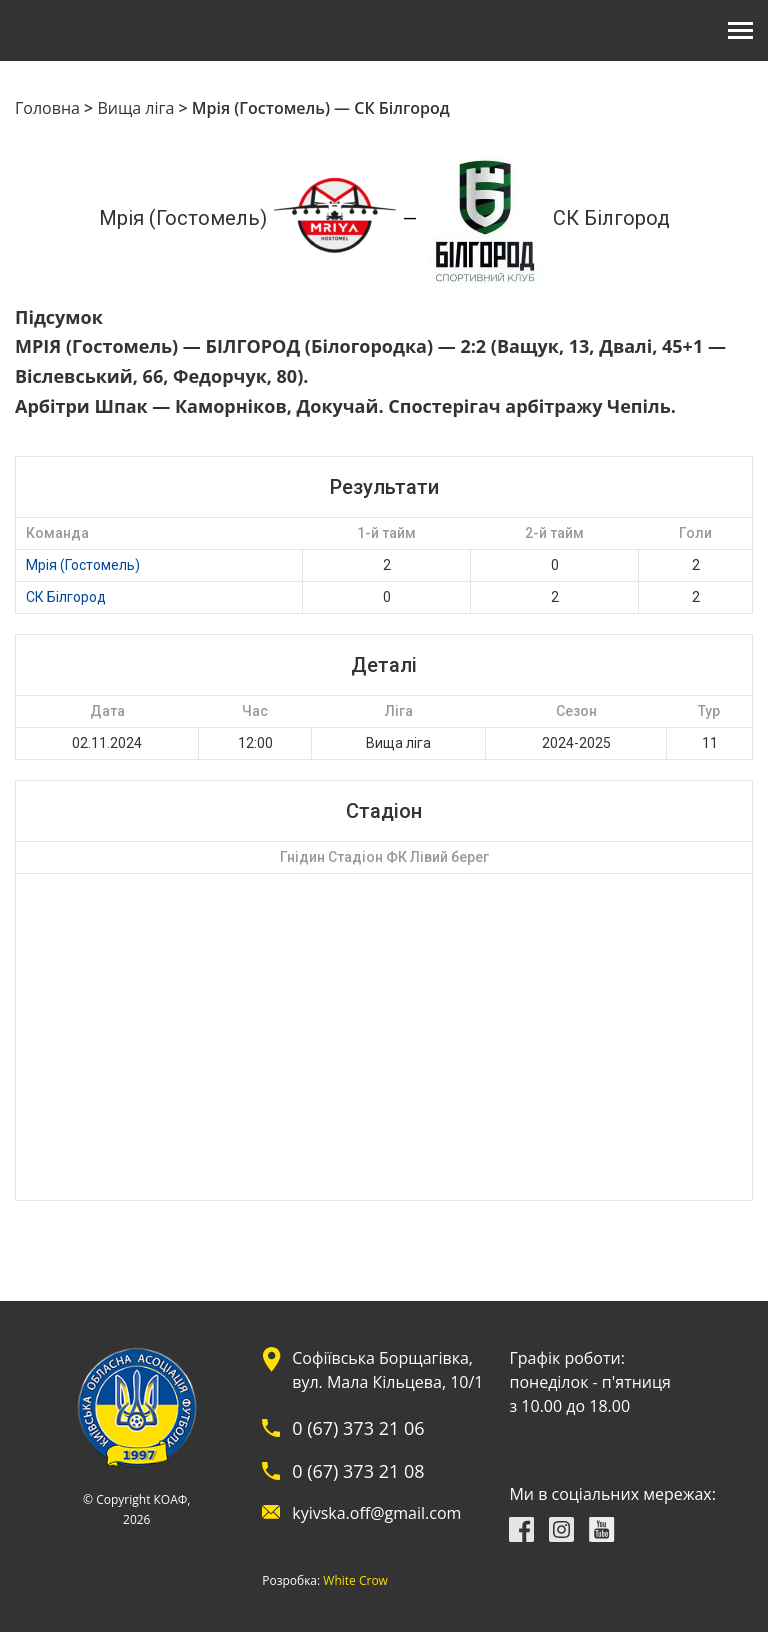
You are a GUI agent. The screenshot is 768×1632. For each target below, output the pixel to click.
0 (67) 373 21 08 (358, 1471)
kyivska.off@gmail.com (376, 1513)
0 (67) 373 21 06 (358, 1428)
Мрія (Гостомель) (83, 565)
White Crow (355, 1581)
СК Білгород (66, 597)
